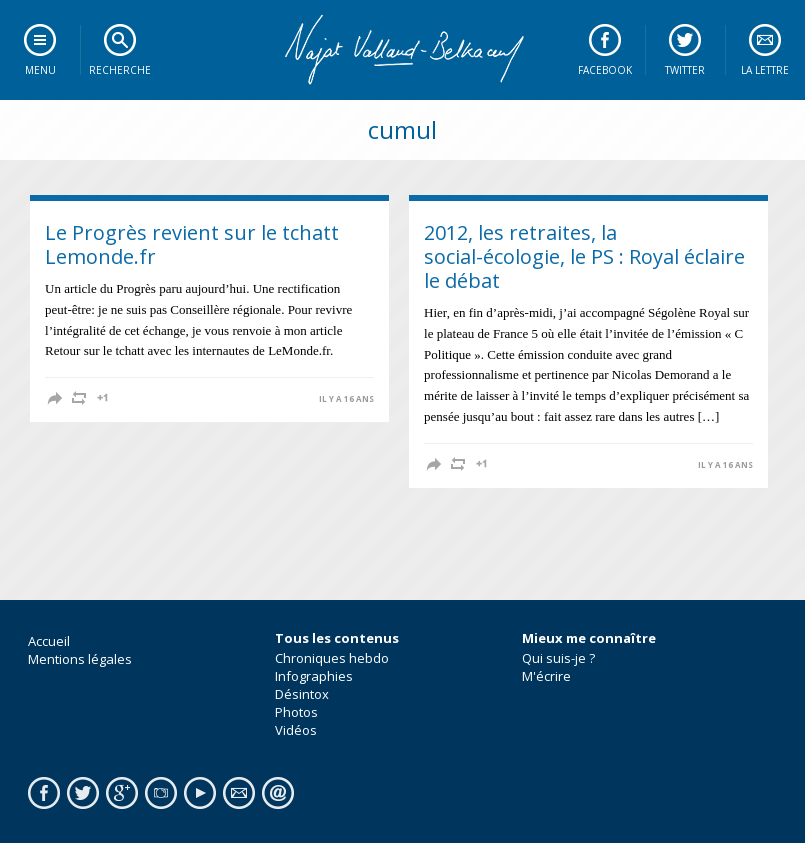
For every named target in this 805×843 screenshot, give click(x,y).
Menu (40, 70)
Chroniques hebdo (332, 658)
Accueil (49, 641)
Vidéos (296, 730)
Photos (296, 712)
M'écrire (546, 676)
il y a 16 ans (346, 399)
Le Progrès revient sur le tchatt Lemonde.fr (192, 244)
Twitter (685, 70)
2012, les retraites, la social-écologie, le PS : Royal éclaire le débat (584, 256)
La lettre (765, 70)
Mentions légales (80, 659)
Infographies (314, 676)
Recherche (120, 70)
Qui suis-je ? (558, 658)
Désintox (302, 694)
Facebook (605, 70)
